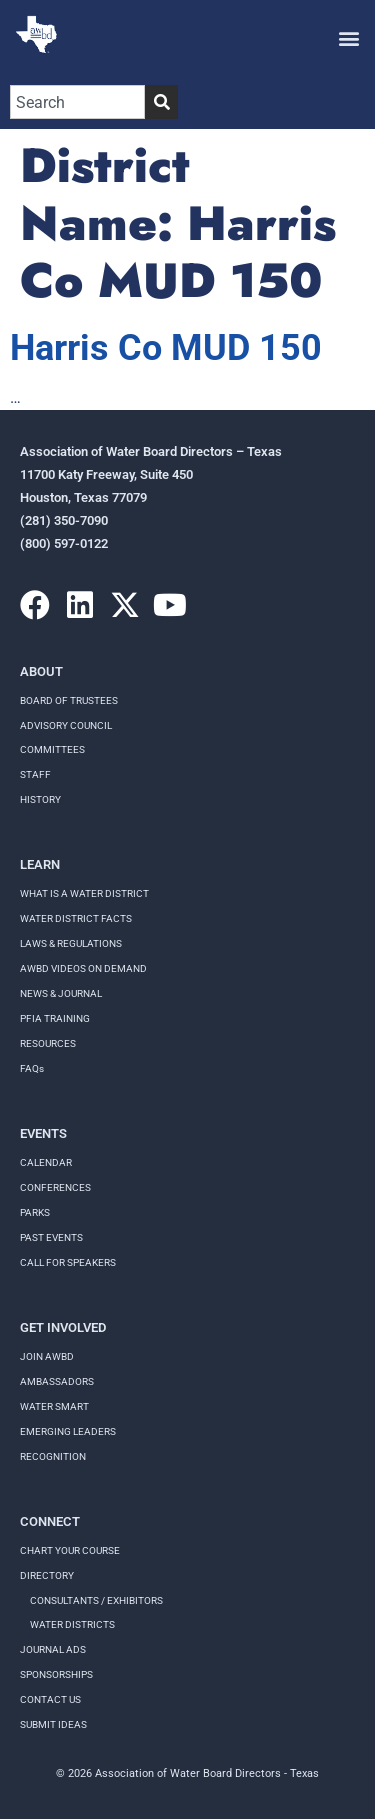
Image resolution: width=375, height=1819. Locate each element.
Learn (40, 864)
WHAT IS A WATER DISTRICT (84, 893)
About (41, 671)
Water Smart (54, 1406)
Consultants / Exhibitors (96, 1600)
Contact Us (50, 1699)
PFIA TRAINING (55, 1018)
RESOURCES (48, 1043)
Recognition (53, 1456)
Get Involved (63, 1327)
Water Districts (72, 1624)
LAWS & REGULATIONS (71, 943)
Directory (47, 1575)
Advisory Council (66, 725)
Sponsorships (56, 1674)
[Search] (161, 102)
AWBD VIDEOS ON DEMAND (83, 968)
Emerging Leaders (68, 1431)
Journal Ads (53, 1649)
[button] (348, 37)
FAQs (32, 1068)
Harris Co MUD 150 (166, 348)
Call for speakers (68, 1262)
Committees (52, 749)
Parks (35, 1212)
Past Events (51, 1237)
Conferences (55, 1187)
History (40, 799)
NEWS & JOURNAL (61, 993)
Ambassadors (57, 1381)
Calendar (46, 1162)
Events (43, 1133)
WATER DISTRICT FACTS (76, 918)
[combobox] (77, 102)
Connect (50, 1521)
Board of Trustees (69, 700)
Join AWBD (47, 1356)
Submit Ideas (53, 1724)
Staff (35, 774)
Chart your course (70, 1550)
